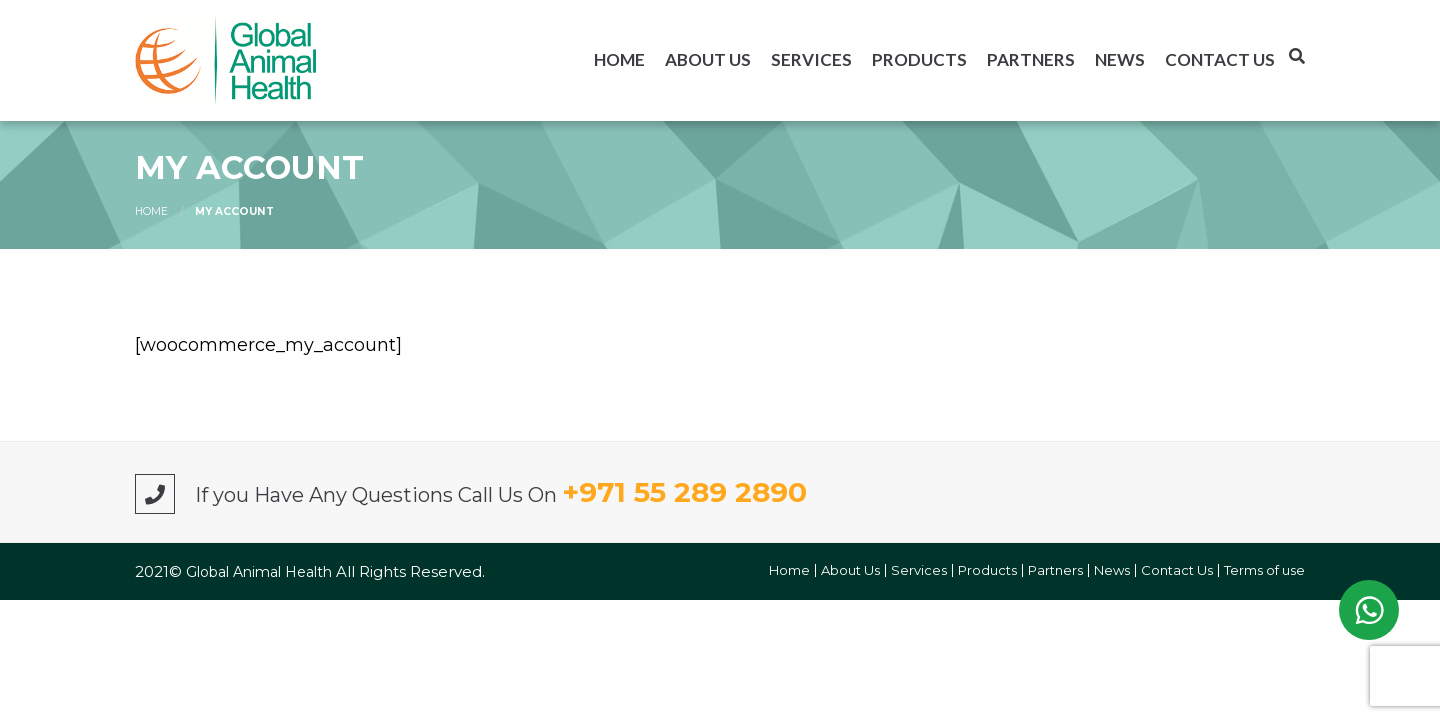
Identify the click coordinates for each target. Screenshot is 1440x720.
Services (811, 59)
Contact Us (1220, 59)
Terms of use (1264, 570)
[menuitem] (619, 59)
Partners (1031, 59)
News (1120, 59)
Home (619, 59)
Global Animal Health (261, 572)
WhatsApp (1369, 610)
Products (919, 59)
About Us (708, 59)
